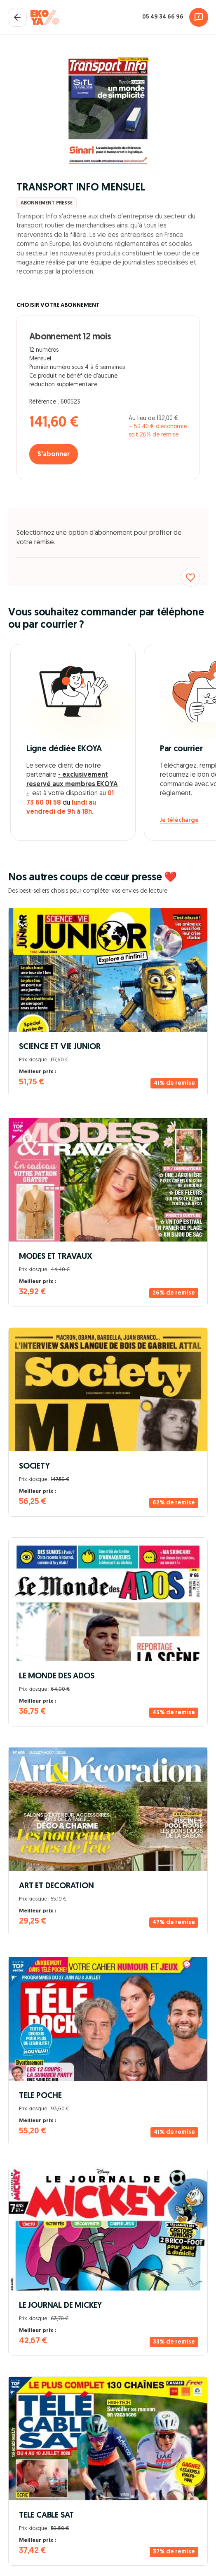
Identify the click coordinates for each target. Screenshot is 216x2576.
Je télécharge (179, 820)
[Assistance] (199, 17)
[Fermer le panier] (17, 17)
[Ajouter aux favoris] (190, 577)
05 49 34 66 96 (162, 17)
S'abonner (54, 454)
